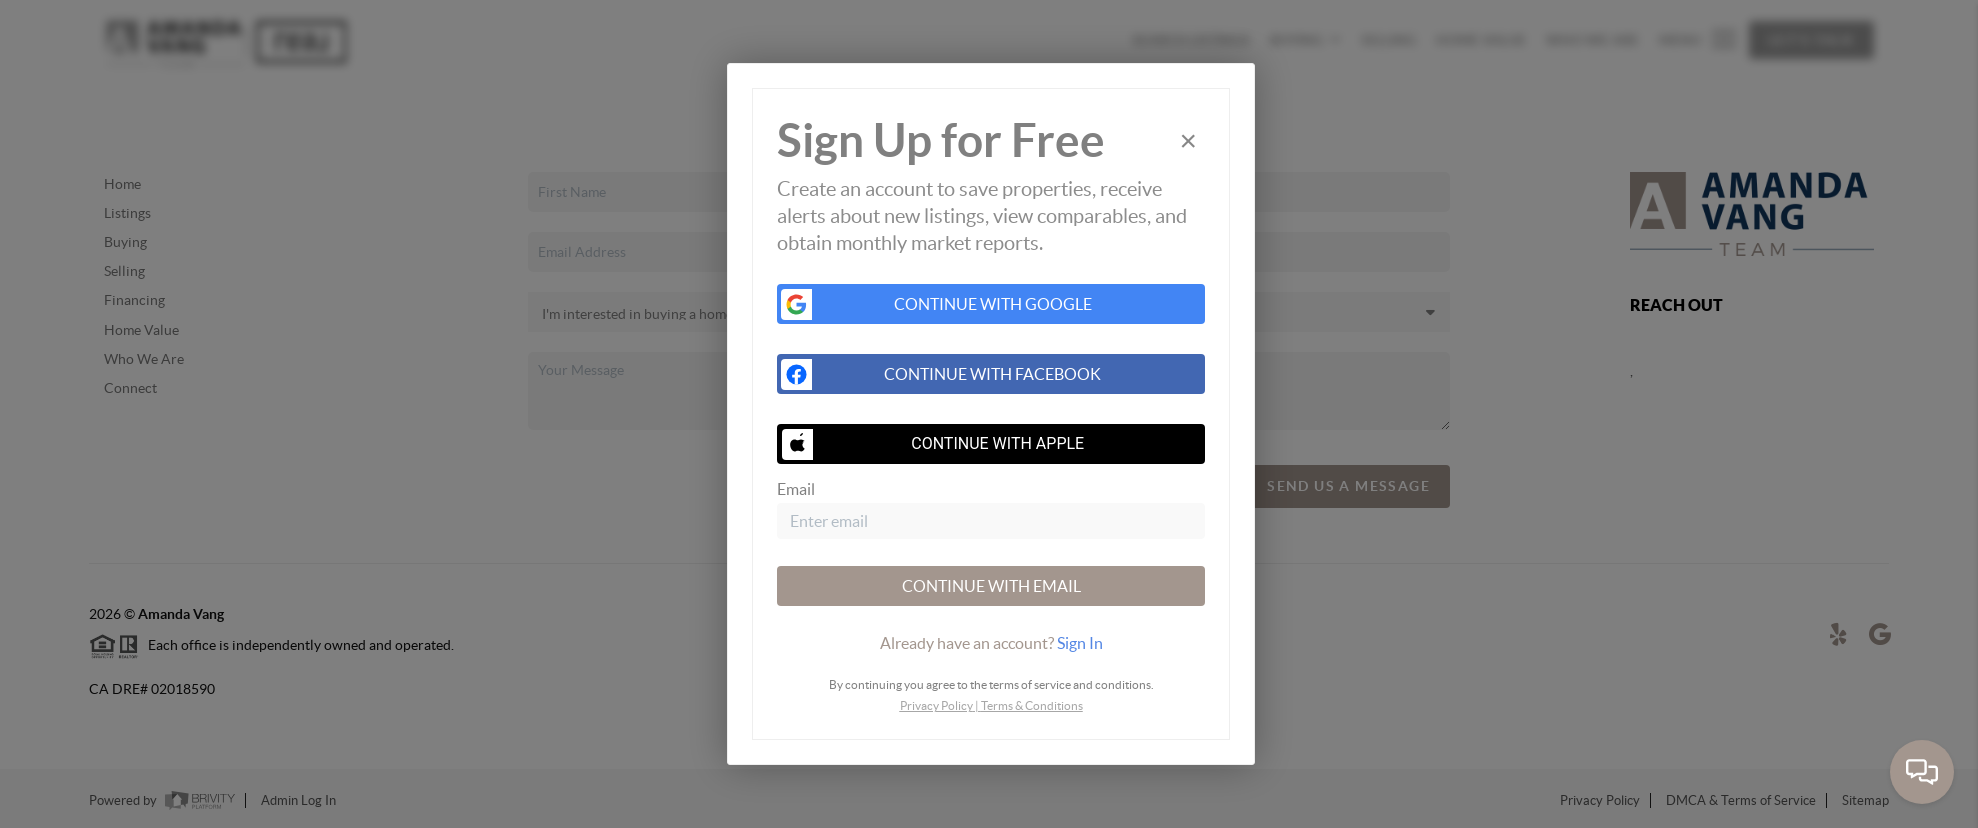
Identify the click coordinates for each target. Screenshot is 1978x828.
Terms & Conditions (1032, 705)
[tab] (991, 643)
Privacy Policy (936, 705)
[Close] (1188, 140)
